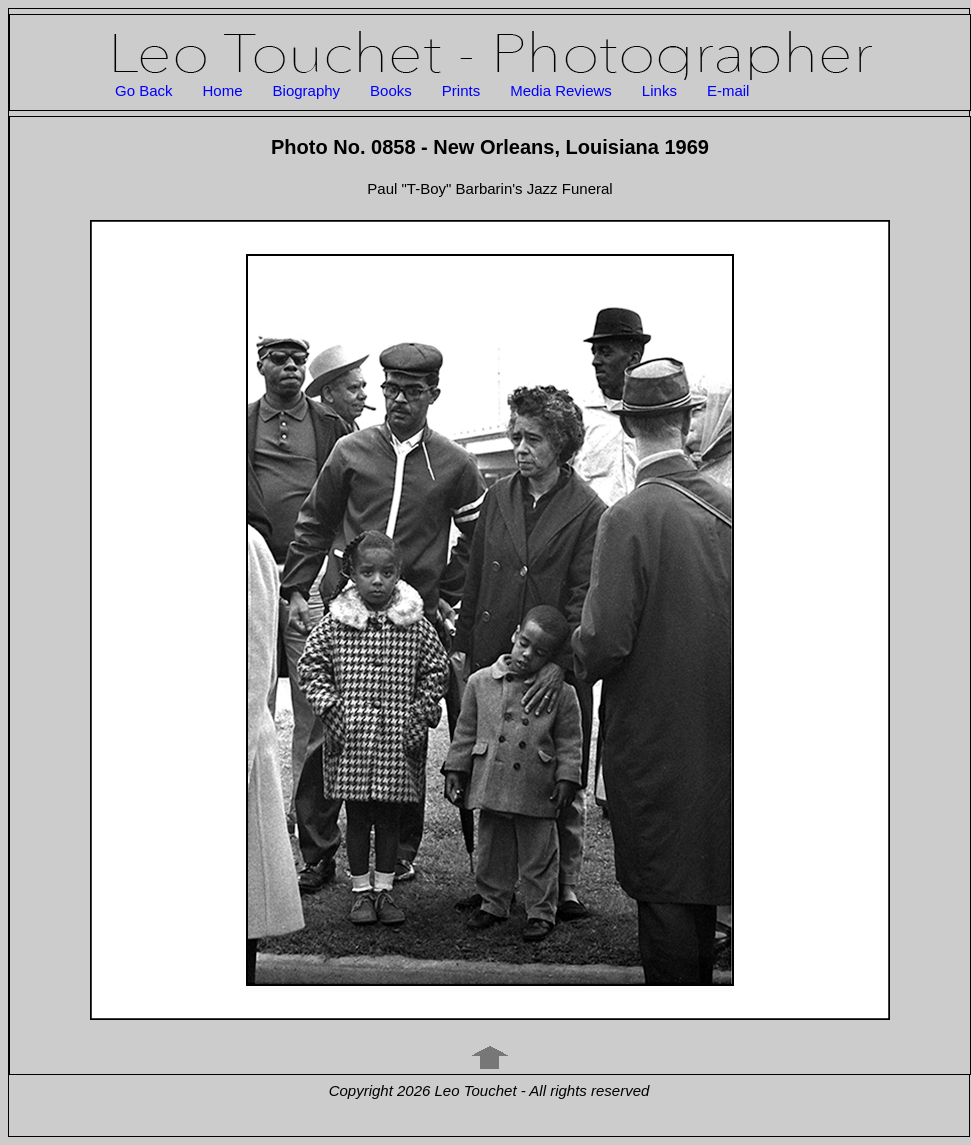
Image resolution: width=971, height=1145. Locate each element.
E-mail (728, 90)
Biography (307, 90)
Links (659, 90)
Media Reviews (561, 90)
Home (223, 90)
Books (391, 90)
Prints (461, 90)
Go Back (144, 90)
